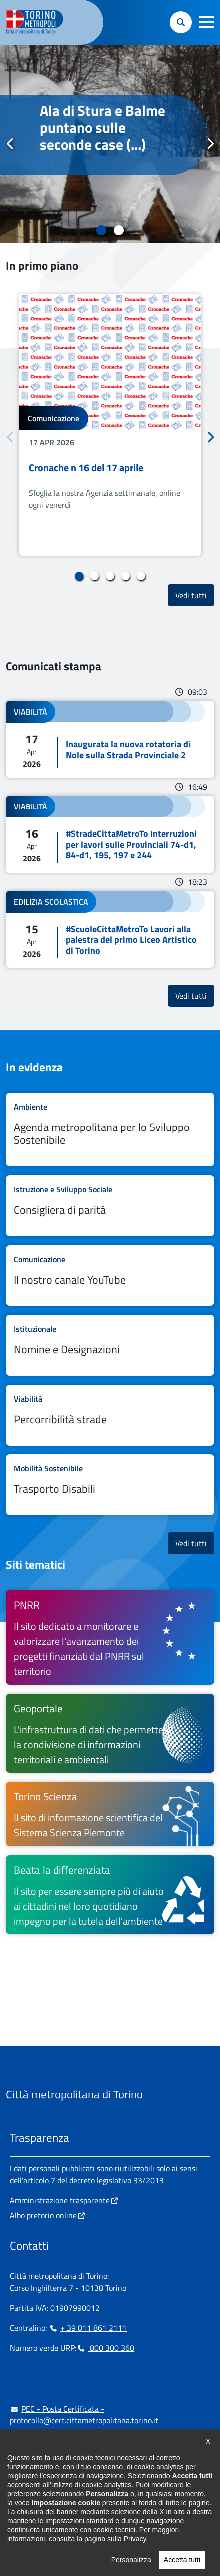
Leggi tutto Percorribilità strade (110, 1415)
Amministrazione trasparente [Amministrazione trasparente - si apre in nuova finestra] (60, 2200)
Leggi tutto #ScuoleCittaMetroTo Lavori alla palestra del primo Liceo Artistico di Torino (110, 929)
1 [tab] (101, 230)
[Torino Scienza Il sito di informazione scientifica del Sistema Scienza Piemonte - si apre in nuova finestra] (110, 1814)
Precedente (10, 143)
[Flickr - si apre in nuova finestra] (113, 2501)
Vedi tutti (194, 595)
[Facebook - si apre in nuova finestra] (17, 2501)
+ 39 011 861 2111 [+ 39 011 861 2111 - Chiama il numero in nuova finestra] (88, 2328)
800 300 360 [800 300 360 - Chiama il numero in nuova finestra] (105, 2348)
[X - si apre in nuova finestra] (81, 2501)
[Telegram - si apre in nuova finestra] (65, 2501)
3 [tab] (110, 576)
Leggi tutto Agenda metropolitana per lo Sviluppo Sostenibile (110, 1129)
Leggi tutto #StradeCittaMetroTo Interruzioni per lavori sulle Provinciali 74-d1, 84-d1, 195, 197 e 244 (110, 834)
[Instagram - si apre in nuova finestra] (33, 2501)
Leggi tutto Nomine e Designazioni (110, 1345)
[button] (206, 22)
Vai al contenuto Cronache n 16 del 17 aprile (110, 425)
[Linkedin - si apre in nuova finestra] (49, 2501)
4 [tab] (125, 576)
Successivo (209, 143)
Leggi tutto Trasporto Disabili (110, 1484)
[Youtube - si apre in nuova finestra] (97, 2501)
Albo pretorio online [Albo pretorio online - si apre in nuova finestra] (43, 2215)
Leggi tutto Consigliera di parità (110, 1205)
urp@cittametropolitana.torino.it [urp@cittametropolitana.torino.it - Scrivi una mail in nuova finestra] (71, 2440)
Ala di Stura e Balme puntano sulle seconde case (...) (102, 128)
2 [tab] (119, 230)
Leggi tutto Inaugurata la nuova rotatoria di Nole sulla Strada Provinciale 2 (110, 739)
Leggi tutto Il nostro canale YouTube (110, 1275)
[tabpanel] (110, 144)
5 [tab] (141, 576)
